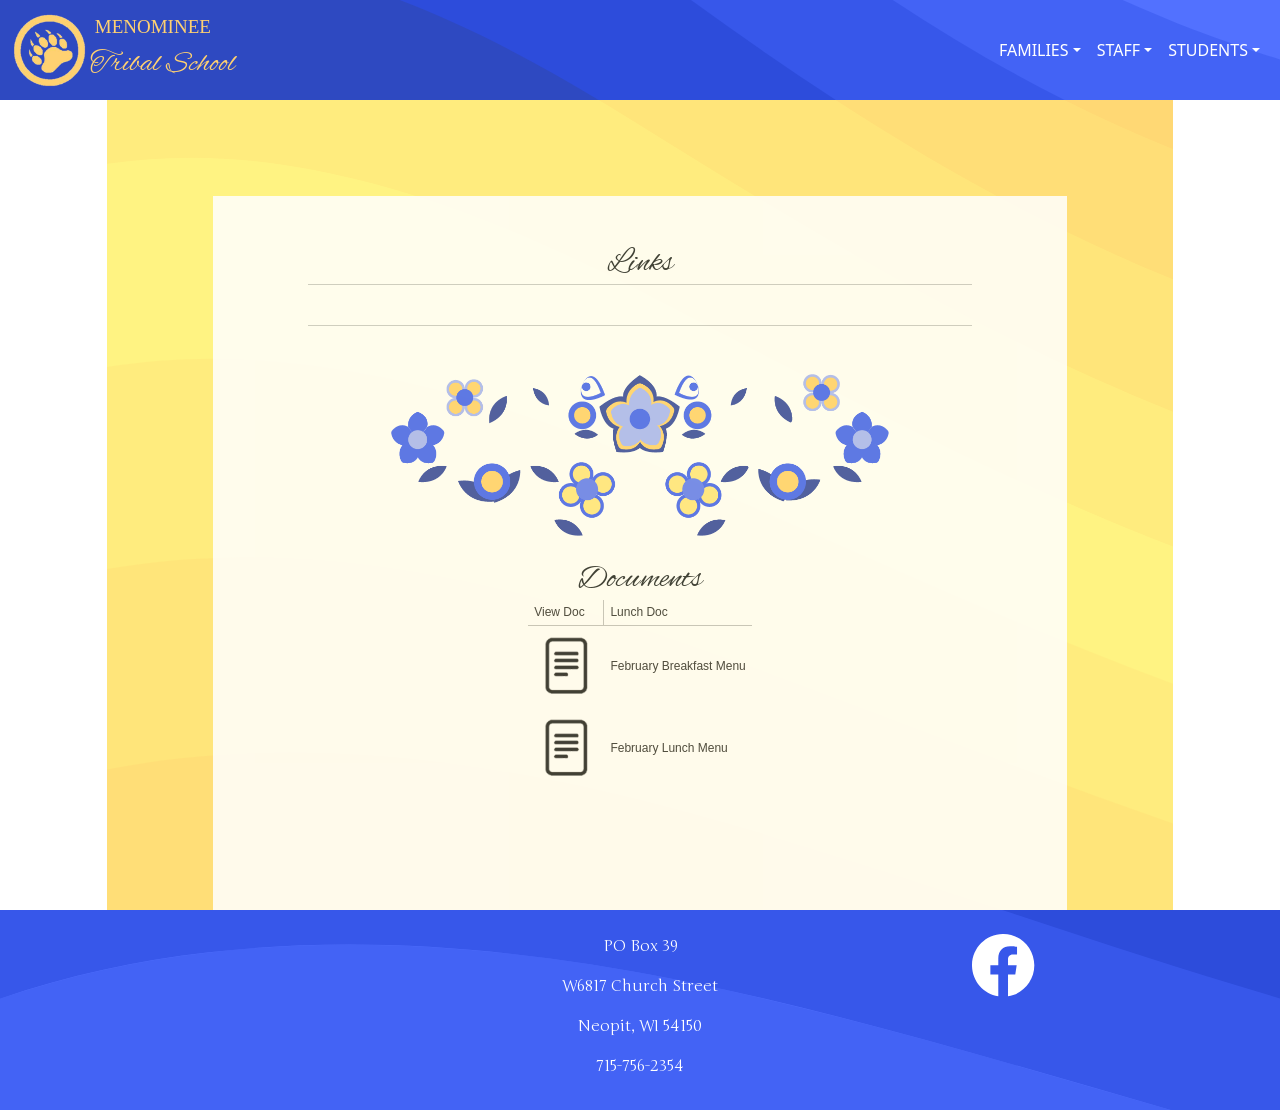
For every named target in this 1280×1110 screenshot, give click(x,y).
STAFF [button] (1118, 50)
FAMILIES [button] (1034, 50)
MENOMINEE (162, 49)
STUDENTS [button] (1208, 50)
